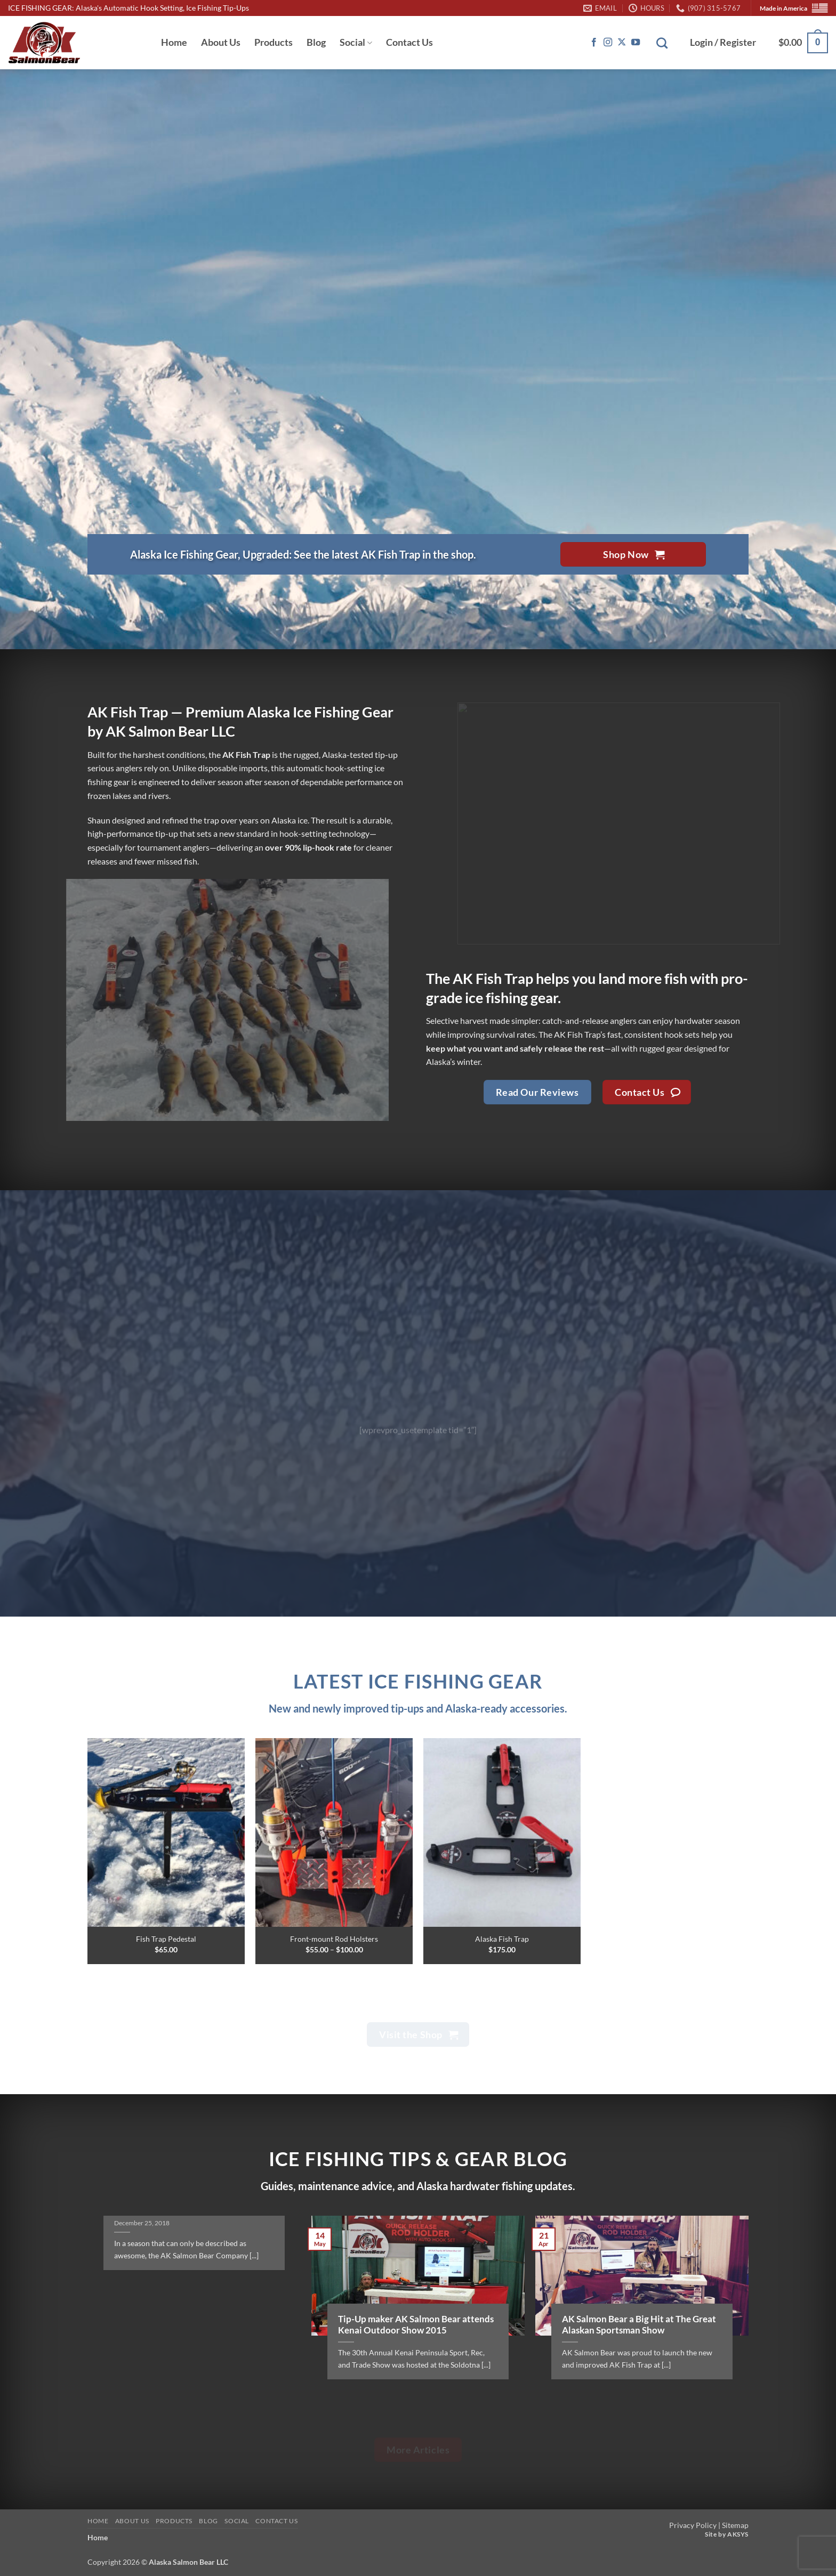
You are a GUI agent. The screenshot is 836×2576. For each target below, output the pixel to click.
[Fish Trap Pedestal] (166, 1832)
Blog (316, 42)
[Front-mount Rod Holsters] (334, 1832)
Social (356, 42)
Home (174, 42)
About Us (220, 42)
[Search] (662, 43)
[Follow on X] (621, 42)
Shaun (98, 820)
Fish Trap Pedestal (166, 1938)
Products (273, 42)
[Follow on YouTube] (635, 42)
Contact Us (409, 42)
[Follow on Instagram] (608, 42)
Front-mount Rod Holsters (334, 1938)
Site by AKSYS (727, 2534)
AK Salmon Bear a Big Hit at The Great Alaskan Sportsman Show (639, 2325)
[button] (723, 42)
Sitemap (735, 2525)
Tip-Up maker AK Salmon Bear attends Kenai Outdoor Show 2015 (416, 2325)
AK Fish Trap (493, 978)
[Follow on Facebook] (594, 42)
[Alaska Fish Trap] (502, 1832)
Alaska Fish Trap (502, 1938)
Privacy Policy (693, 2525)
